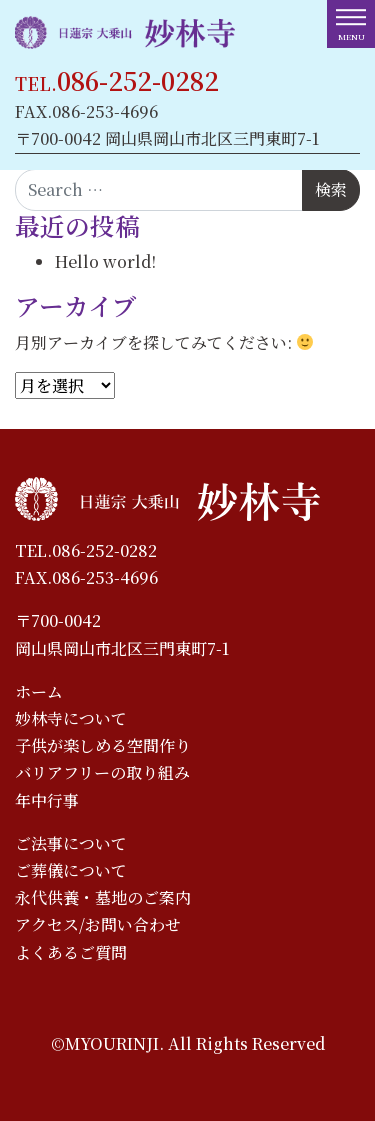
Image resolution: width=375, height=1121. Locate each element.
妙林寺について (71, 718)
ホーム (39, 691)
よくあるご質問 (71, 952)
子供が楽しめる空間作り (103, 745)
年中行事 (47, 800)
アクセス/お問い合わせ (98, 924)
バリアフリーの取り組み (102, 772)
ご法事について (71, 843)
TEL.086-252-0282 (86, 550)
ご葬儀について (71, 870)
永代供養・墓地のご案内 (103, 897)
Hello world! (105, 261)
